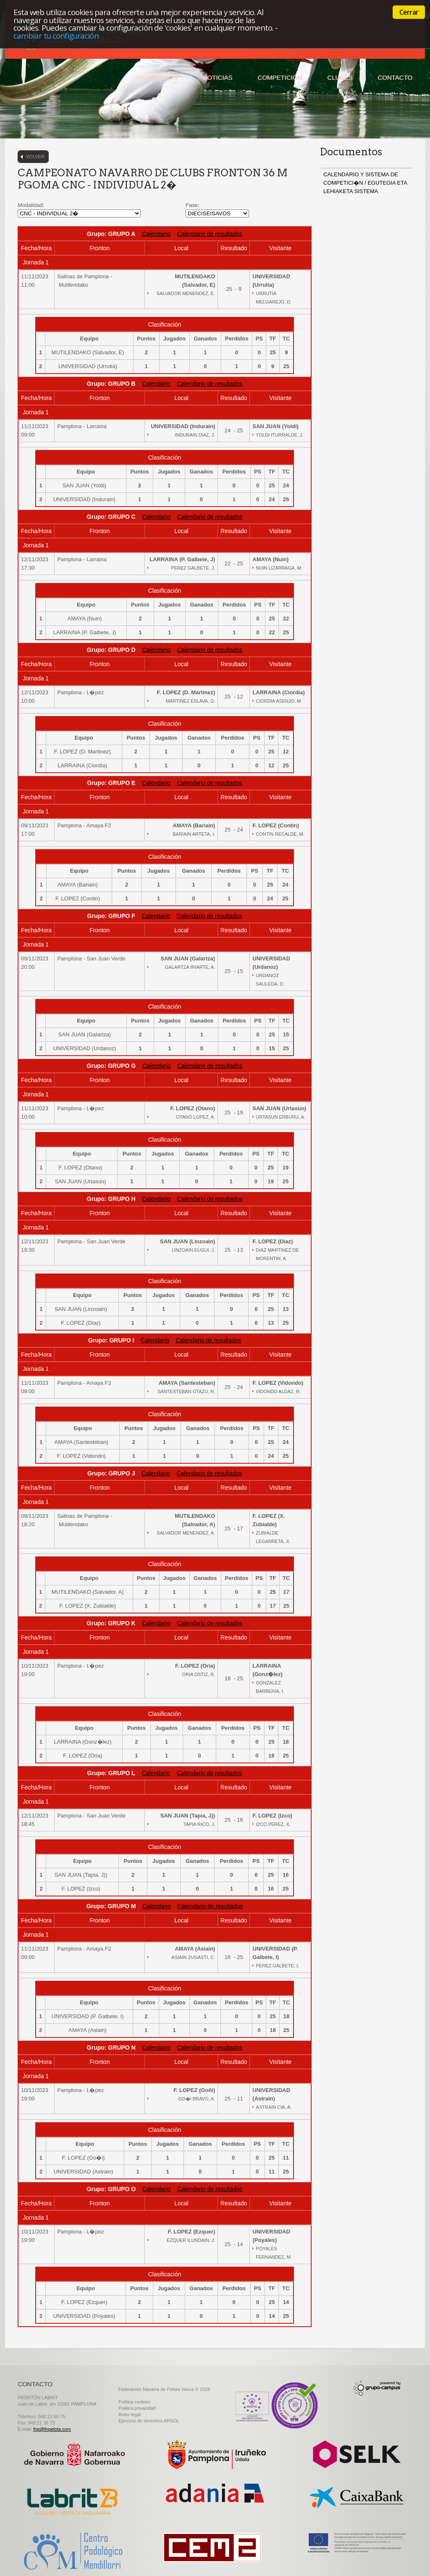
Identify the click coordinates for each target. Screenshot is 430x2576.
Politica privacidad (137, 2408)
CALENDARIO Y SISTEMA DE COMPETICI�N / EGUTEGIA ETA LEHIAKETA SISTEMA (365, 182)
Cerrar (408, 12)
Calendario (156, 233)
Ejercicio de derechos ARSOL (148, 2420)
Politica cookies (134, 2401)
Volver (35, 156)
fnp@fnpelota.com (52, 2429)
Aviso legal (129, 2414)
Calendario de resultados (209, 233)
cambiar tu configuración (56, 35)
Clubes (339, 77)
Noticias (218, 77)
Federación (156, 77)
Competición (279, 77)
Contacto (395, 77)
